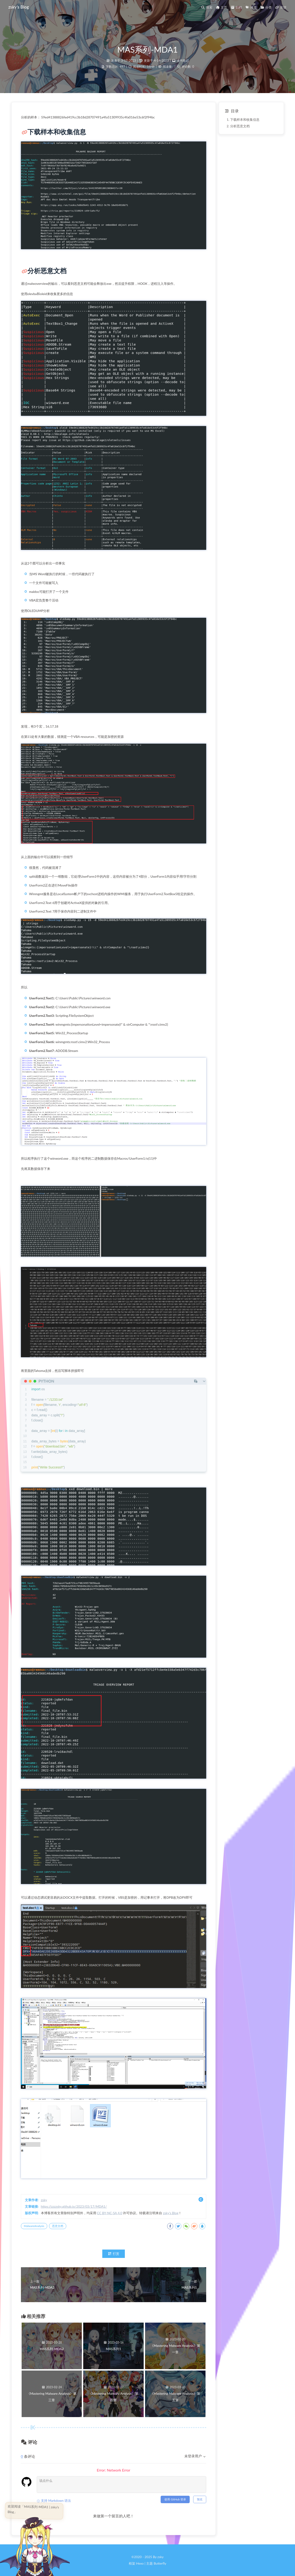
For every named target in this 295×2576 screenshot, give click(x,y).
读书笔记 (183, 60)
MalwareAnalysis (34, 2226)
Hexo (139, 2563)
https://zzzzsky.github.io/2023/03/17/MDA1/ (74, 2206)
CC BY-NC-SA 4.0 (109, 2213)
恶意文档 (57, 2226)
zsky (44, 2200)
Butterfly (160, 2563)
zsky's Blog (18, 7)
